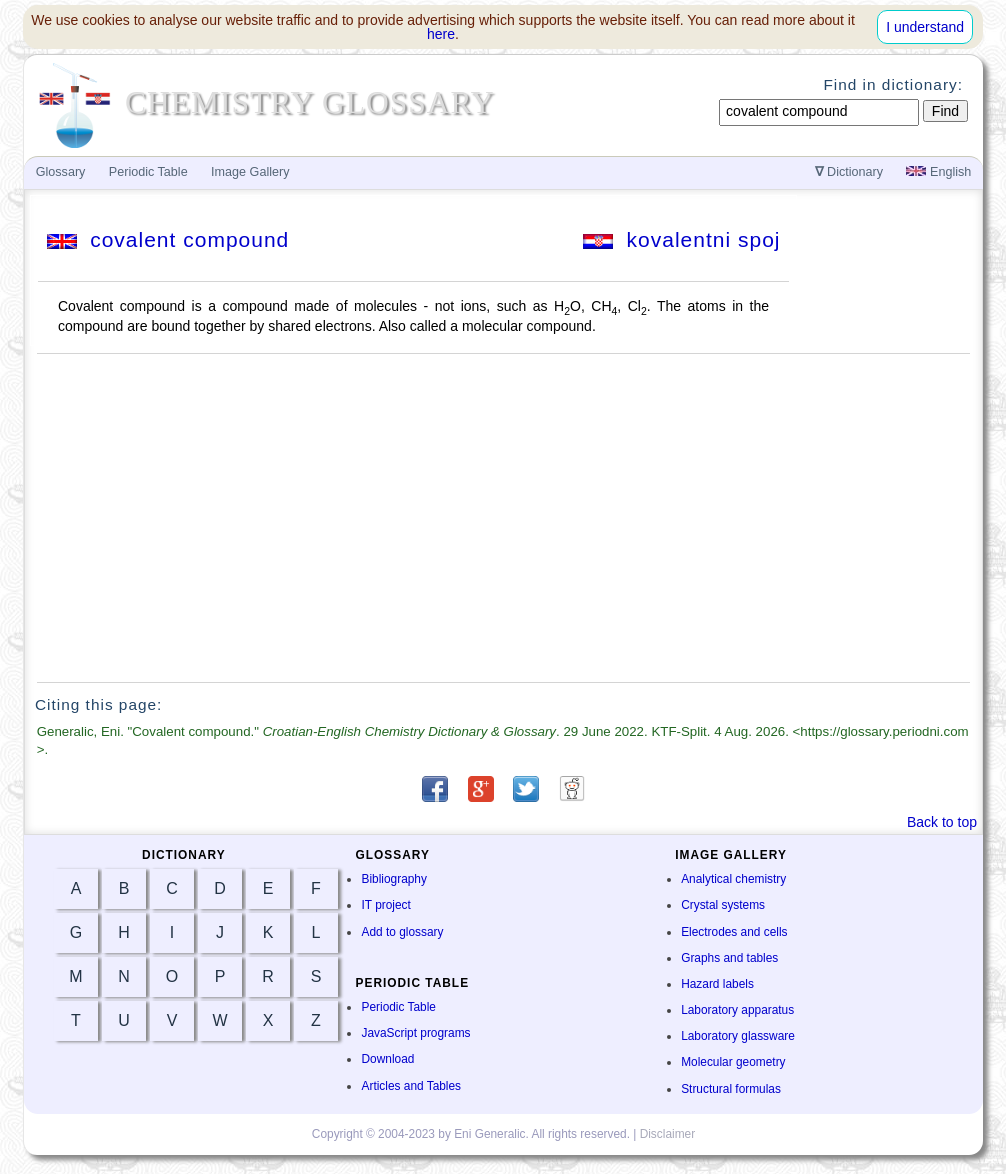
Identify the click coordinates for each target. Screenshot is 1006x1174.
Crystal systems (723, 905)
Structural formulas (731, 1089)
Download (387, 1059)
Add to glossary (402, 932)
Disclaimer (668, 1134)
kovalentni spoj (682, 239)
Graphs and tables (729, 958)
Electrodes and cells (734, 932)
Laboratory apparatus (737, 1010)
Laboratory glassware (738, 1036)
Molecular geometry (733, 1062)
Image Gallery (250, 172)
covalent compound (168, 239)
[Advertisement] (504, 518)
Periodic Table (398, 1007)
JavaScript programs (415, 1033)
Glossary (61, 172)
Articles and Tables (411, 1086)
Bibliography (393, 879)
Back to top (942, 822)
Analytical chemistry (733, 879)
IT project (385, 905)
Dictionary (849, 172)
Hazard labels (717, 984)
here (441, 34)
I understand (925, 27)
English (938, 172)
